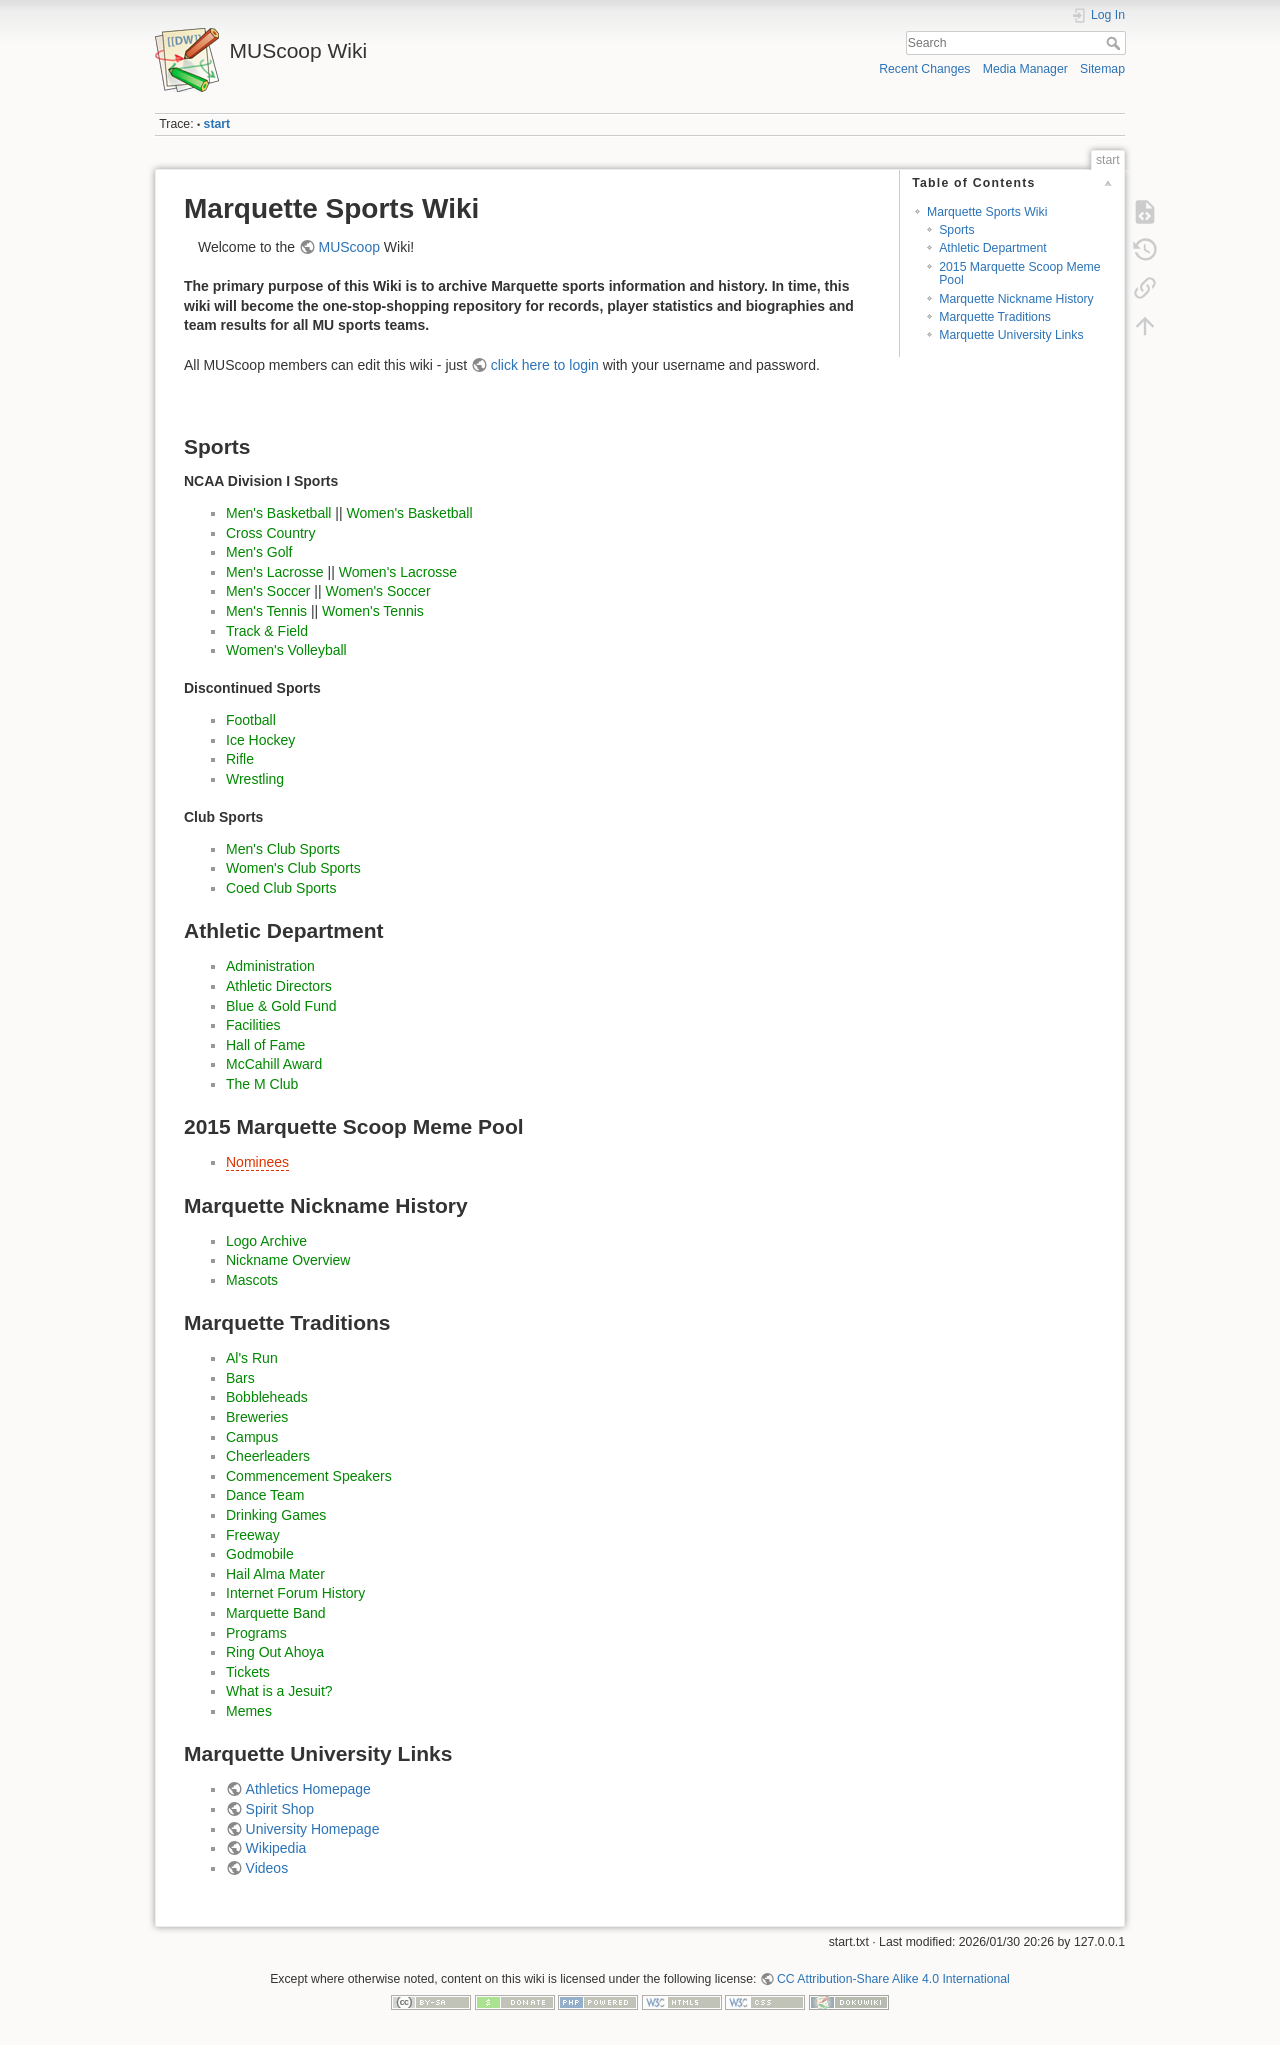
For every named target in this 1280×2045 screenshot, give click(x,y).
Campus (252, 1437)
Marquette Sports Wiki (987, 212)
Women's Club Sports (293, 868)
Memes (249, 1711)
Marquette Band (276, 1613)
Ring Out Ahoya (275, 1652)
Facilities (253, 1025)
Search (1115, 43)
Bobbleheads (267, 1397)
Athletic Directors (279, 986)
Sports (956, 230)
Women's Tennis (373, 611)
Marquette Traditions (995, 317)
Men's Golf (259, 552)
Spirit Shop (280, 1809)
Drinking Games (276, 1515)
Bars (240, 1378)
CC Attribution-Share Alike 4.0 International (893, 1979)
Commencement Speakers (309, 1476)
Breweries (257, 1417)
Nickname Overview (288, 1260)
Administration (270, 966)
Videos (267, 1868)
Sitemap (1102, 69)
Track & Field (267, 631)
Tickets (248, 1672)
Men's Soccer (268, 591)
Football (251, 720)
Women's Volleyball (286, 650)
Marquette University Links (1011, 335)
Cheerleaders (268, 1456)
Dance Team (265, 1495)
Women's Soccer (377, 591)
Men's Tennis (266, 611)
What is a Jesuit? (279, 1691)
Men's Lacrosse (275, 572)
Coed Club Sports (281, 888)
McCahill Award (274, 1064)
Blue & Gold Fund (281, 1006)
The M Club (262, 1084)
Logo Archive (266, 1241)
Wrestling (255, 779)
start (217, 124)
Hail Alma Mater (275, 1574)
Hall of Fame (265, 1045)
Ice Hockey (260, 740)
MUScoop (349, 247)
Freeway (253, 1535)
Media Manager (1025, 69)
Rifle (240, 759)
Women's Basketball (409, 513)
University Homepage (313, 1829)
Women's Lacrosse (398, 572)
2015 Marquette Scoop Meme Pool (1019, 273)
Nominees (257, 1162)
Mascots (252, 1280)
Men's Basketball (278, 513)
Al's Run (252, 1358)
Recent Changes (924, 69)
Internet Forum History (295, 1593)
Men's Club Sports (283, 849)
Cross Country (270, 533)
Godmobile (260, 1554)
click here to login (545, 365)
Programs (256, 1633)
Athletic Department (993, 248)
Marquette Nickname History (1016, 299)
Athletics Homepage (308, 1789)
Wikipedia (276, 1848)
